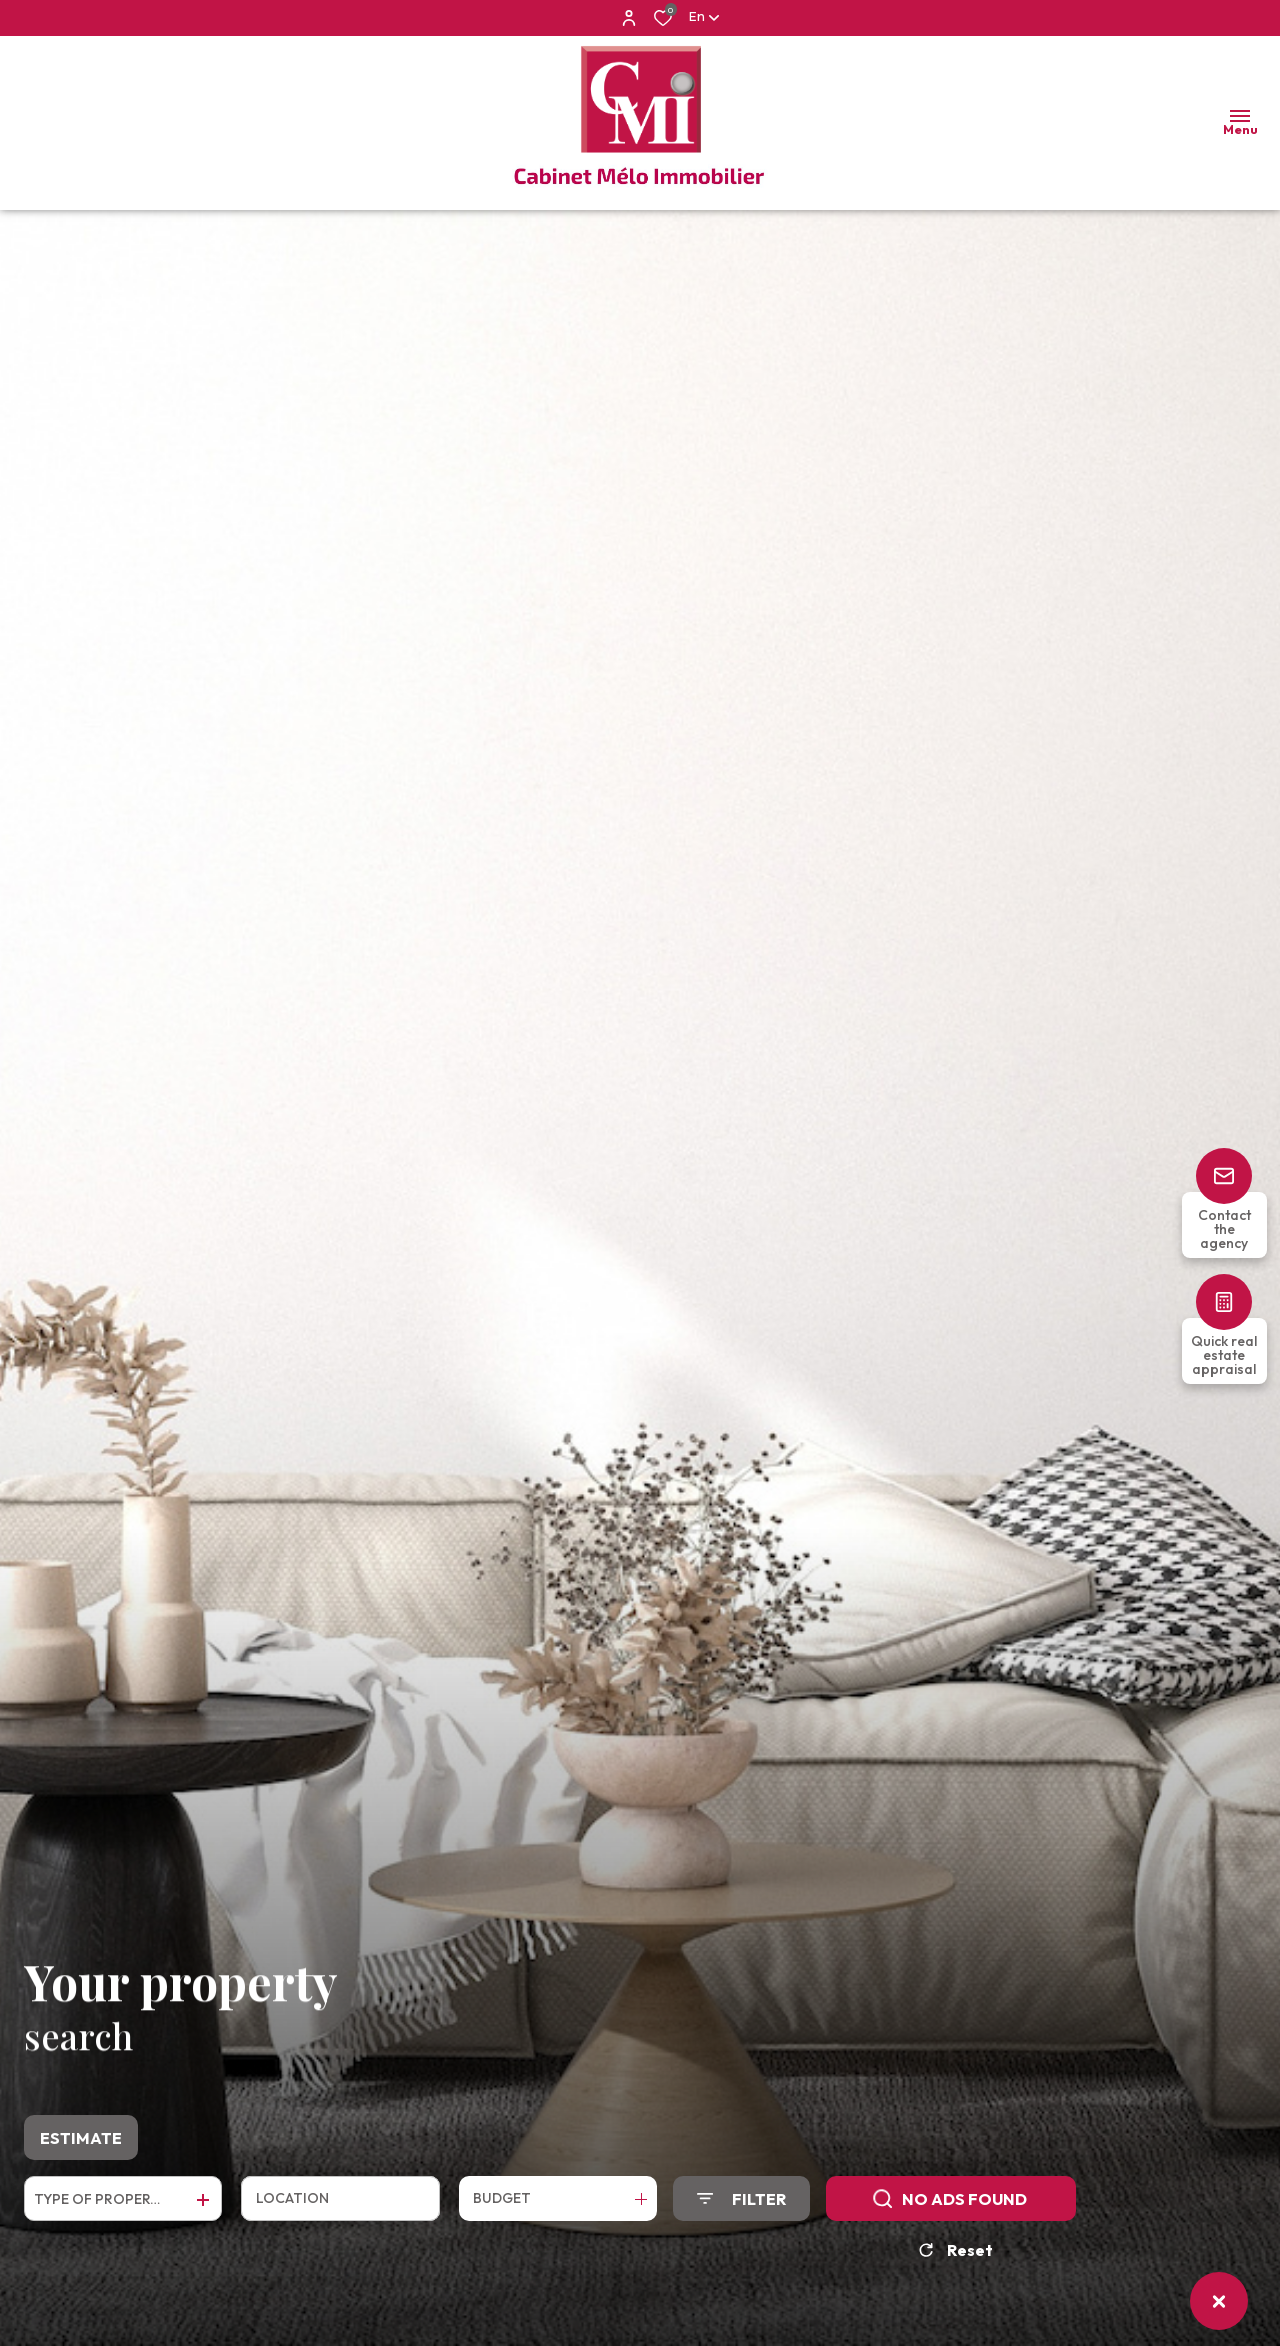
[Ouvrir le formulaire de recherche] (741, 2205)
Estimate (81, 2145)
